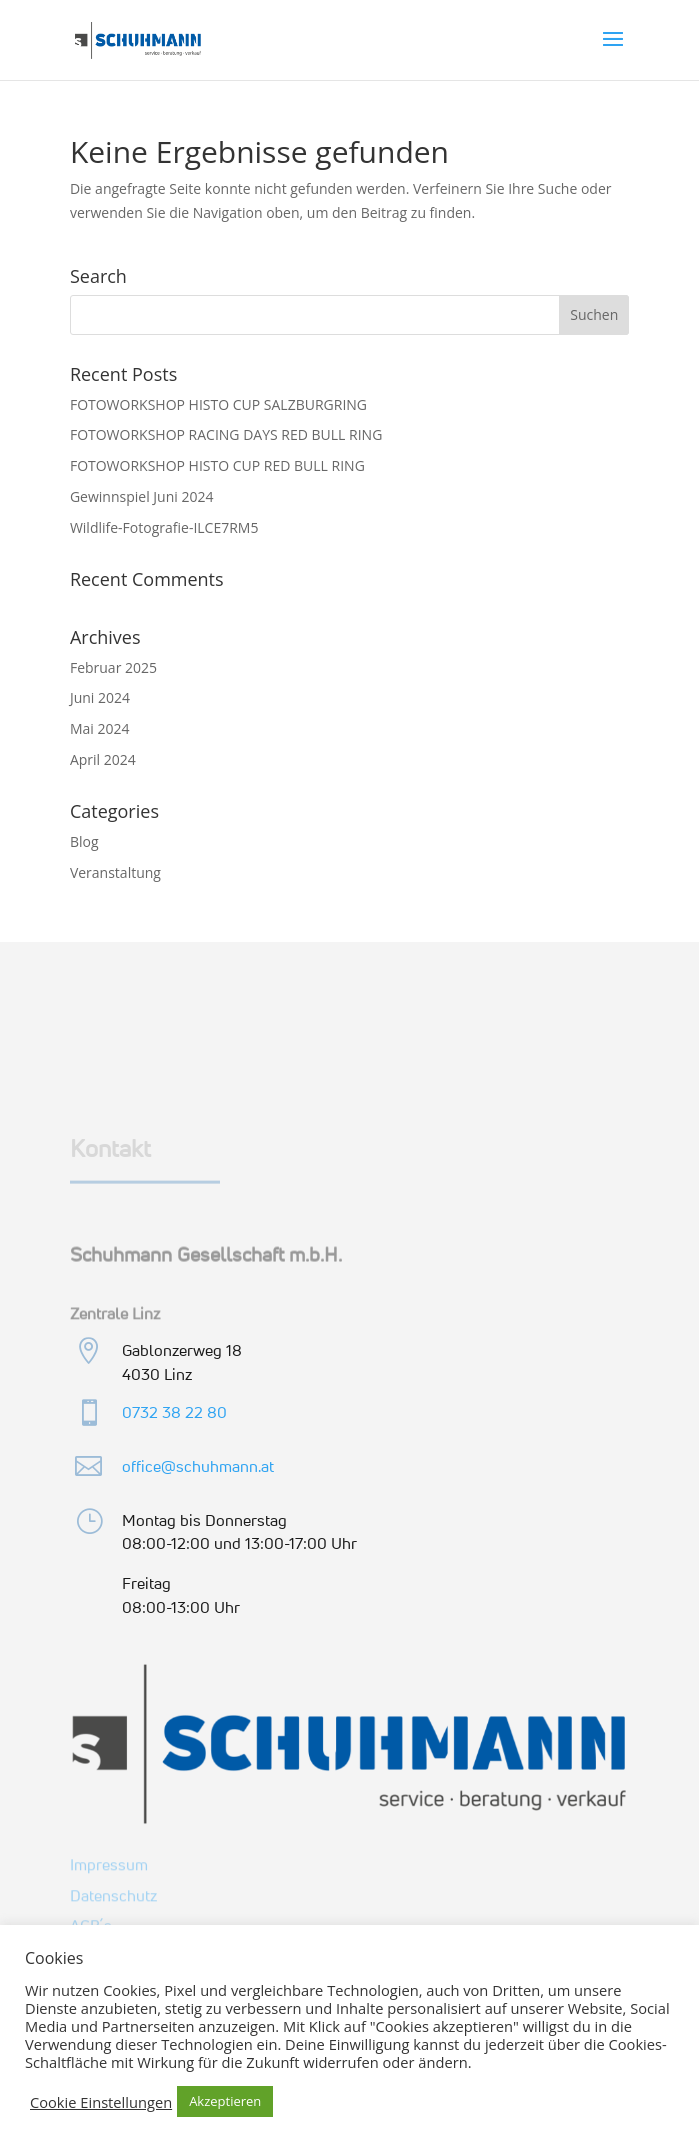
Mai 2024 (100, 728)
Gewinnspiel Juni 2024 (142, 496)
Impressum (109, 1863)
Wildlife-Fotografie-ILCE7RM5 (164, 527)
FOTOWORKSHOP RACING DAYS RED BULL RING (226, 434)
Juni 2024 (100, 697)
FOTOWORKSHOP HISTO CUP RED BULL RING (217, 465)
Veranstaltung (115, 872)
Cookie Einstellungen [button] (101, 2102)
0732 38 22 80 (174, 1412)
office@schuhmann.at (198, 1466)
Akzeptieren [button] (225, 2101)
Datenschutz (113, 1894)
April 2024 (103, 759)
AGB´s (91, 1924)
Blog (84, 841)
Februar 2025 (113, 667)
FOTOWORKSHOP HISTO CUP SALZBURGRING (218, 404)
